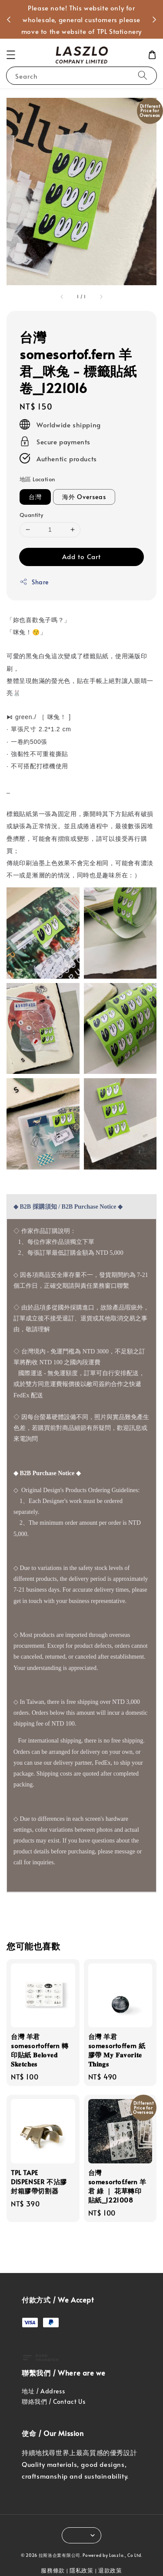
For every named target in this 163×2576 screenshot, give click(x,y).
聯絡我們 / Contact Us (53, 2401)
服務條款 (53, 2570)
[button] (10, 54)
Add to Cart (81, 556)
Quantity (31, 515)
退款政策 (110, 2570)
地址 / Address (43, 2391)
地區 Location (37, 479)
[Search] (142, 75)
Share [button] (34, 582)
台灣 (35, 497)
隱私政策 (81, 2570)
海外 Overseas (84, 497)
